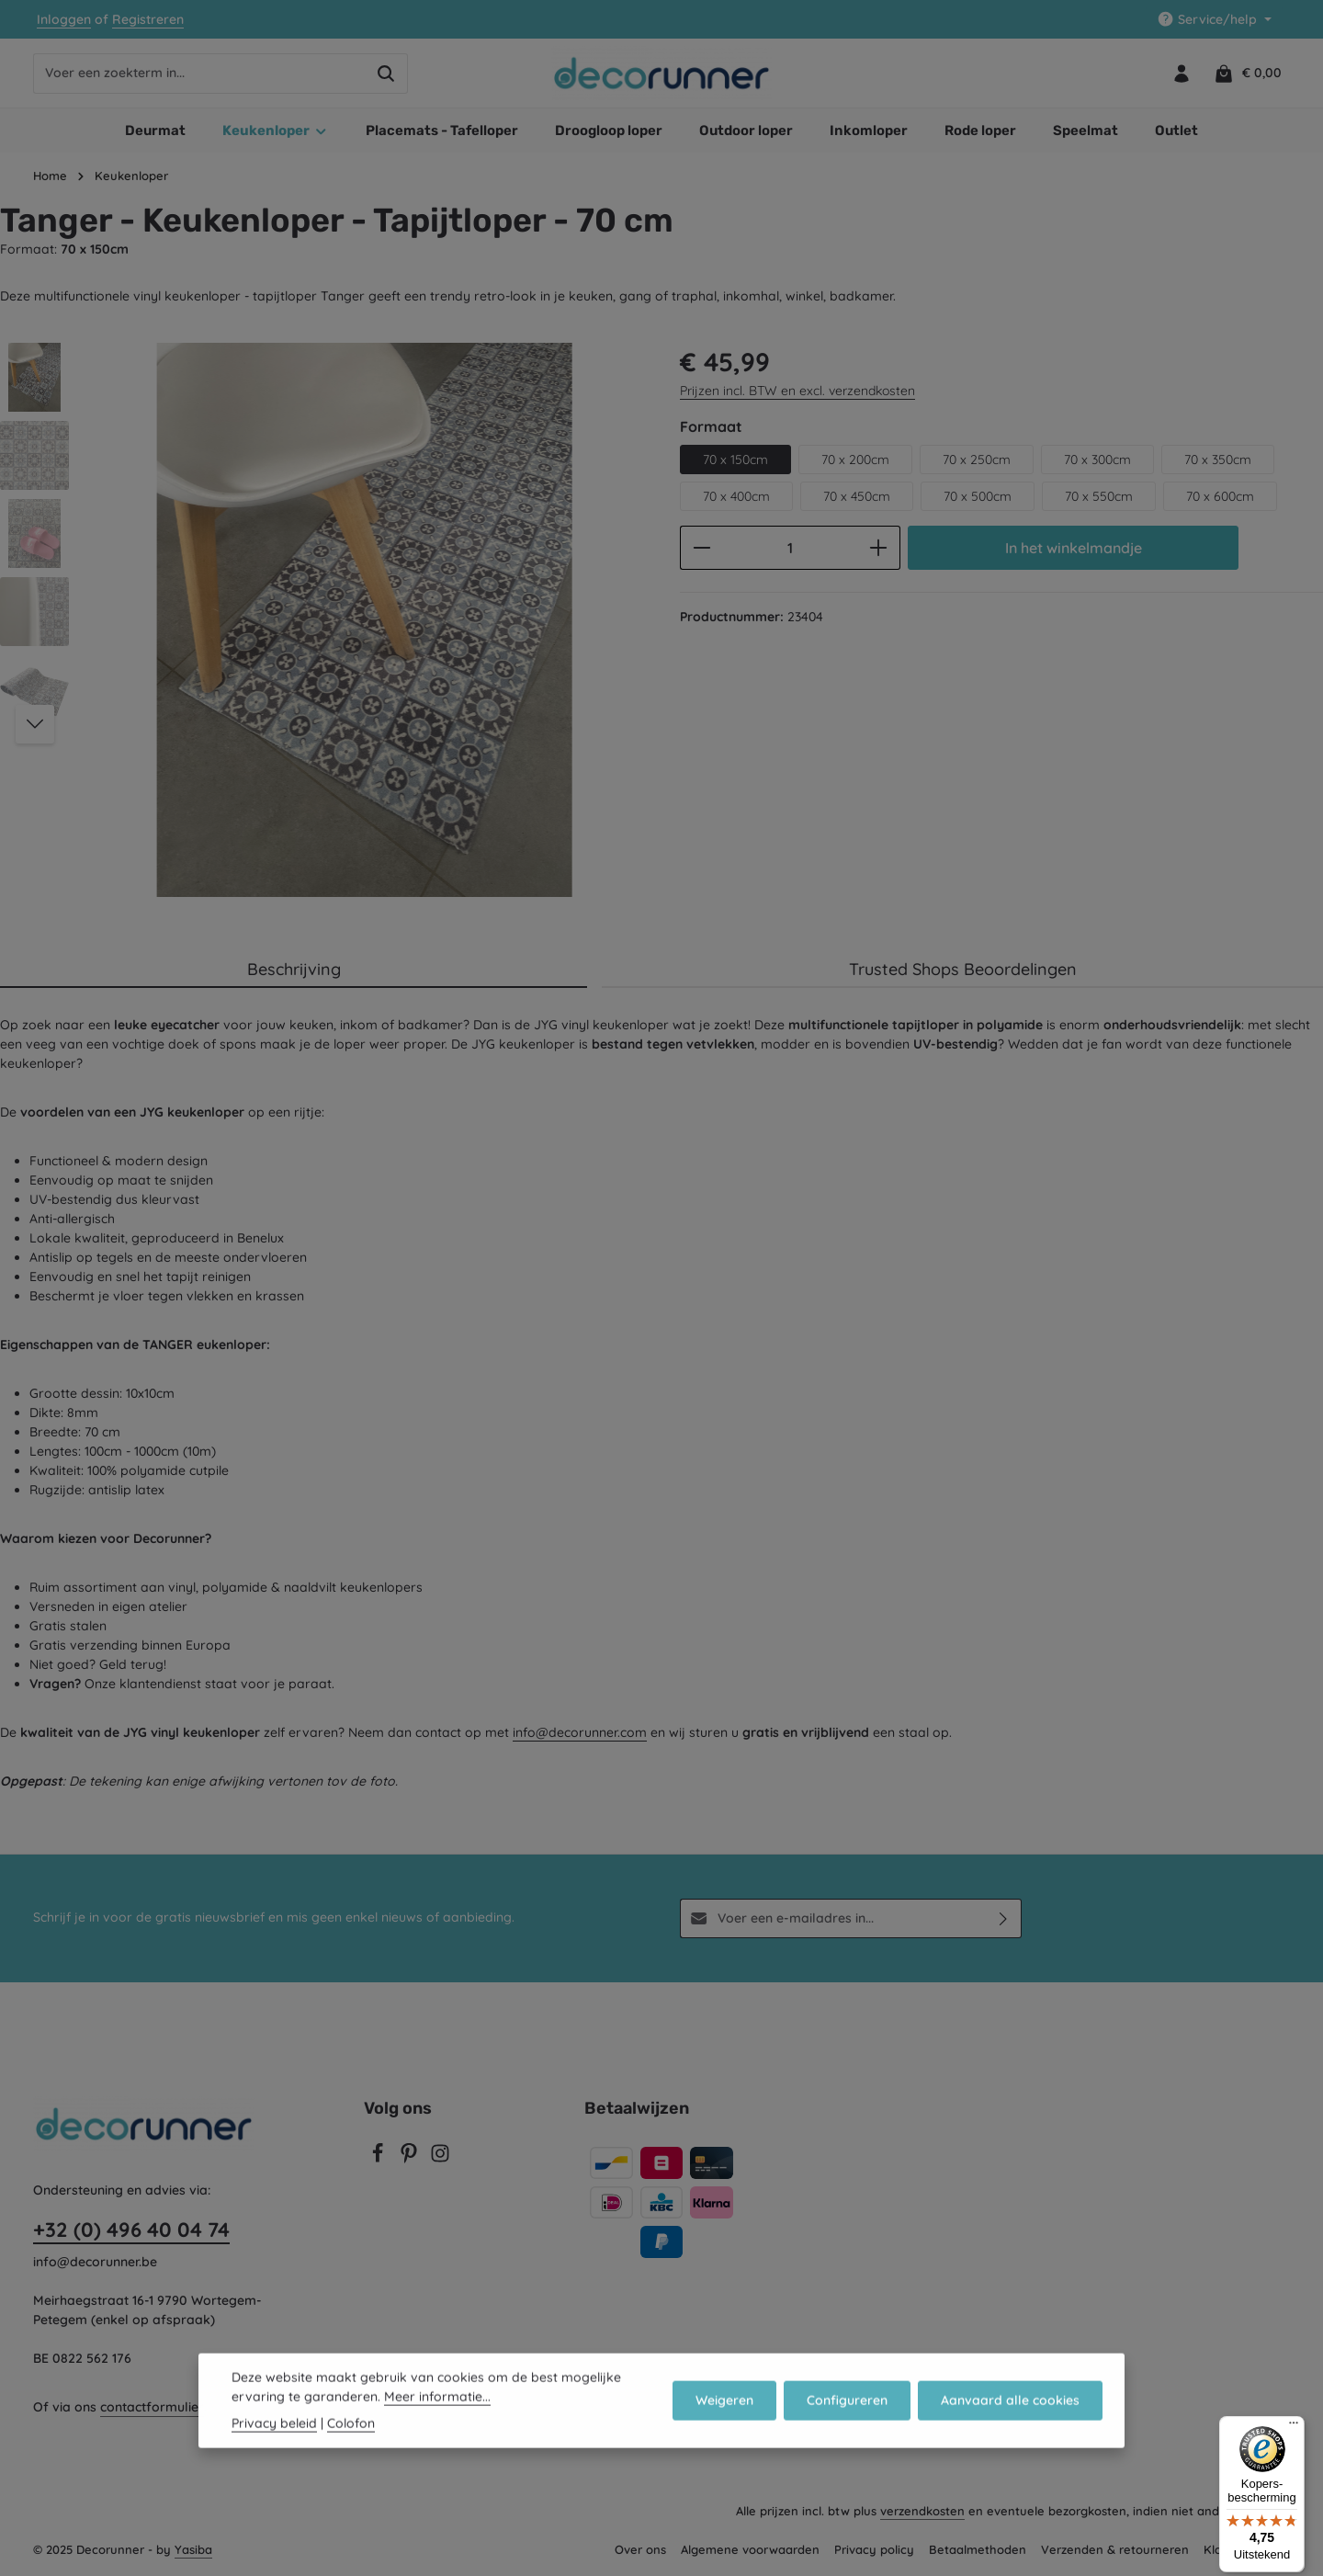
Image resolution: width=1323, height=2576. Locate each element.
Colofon (351, 2449)
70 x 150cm (735, 459)
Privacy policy (874, 2549)
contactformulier (152, 2407)
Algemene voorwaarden (750, 2549)
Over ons (640, 2549)
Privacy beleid (274, 2449)
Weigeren (724, 2426)
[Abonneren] (1004, 1918)
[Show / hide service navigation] (1214, 19)
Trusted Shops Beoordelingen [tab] (963, 969)
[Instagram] (440, 2158)
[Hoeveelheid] (790, 548)
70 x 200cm (855, 459)
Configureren (847, 2426)
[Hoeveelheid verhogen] (878, 548)
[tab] (293, 970)
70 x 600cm (1220, 496)
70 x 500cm (978, 496)
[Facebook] (379, 2158)
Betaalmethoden (977, 2549)
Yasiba (193, 2549)
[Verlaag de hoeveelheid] (701, 548)
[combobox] (199, 73)
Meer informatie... (437, 2422)
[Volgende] (35, 724)
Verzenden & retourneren (1115, 2549)
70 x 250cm (977, 459)
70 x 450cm (856, 496)
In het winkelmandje (1073, 548)
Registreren (148, 19)
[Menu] (1294, 2427)
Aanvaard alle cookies (1010, 2426)
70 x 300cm (1097, 459)
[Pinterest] (411, 2158)
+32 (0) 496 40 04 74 (131, 2229)
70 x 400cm (736, 496)
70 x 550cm (1099, 496)
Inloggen (64, 19)
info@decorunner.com (580, 1732)
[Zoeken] (386, 73)
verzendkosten (922, 2510)
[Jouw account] (1181, 73)
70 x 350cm (1217, 459)
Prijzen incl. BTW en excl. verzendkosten (797, 390)
